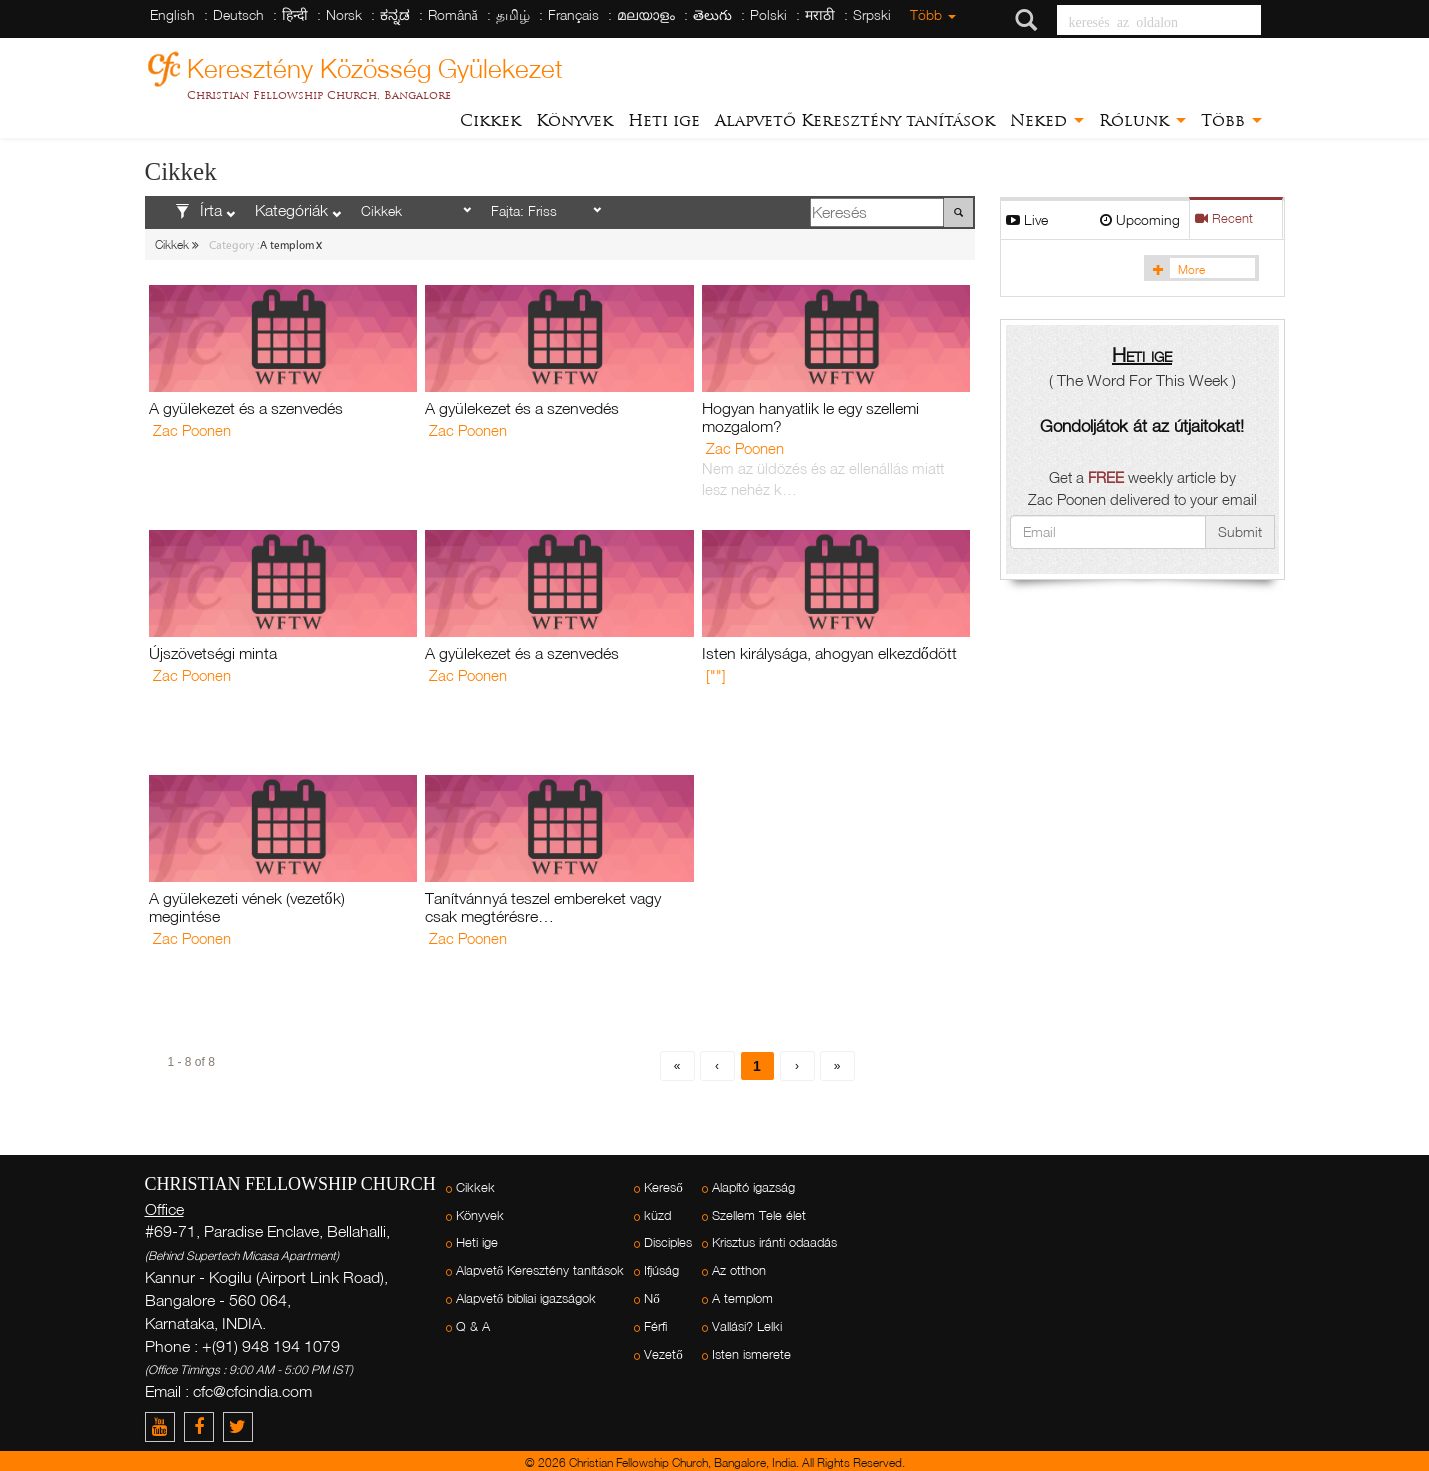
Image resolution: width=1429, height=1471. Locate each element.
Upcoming (1140, 219)
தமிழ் (513, 14)
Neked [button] (1047, 120)
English (172, 14)
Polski (768, 14)
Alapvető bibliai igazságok (526, 1298)
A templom (742, 1298)
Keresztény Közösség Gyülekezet (375, 65)
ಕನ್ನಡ (395, 14)
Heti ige (664, 120)
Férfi (655, 1326)
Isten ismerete (751, 1354)
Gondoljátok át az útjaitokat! (1142, 425)
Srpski (872, 14)
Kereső (663, 1187)
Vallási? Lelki (747, 1326)
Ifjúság (661, 1270)
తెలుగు (712, 14)
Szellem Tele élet (759, 1215)
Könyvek (574, 120)
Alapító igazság (753, 1187)
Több (933, 14)
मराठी (820, 14)
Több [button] (1231, 120)
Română (453, 14)
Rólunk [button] (1142, 120)
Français (573, 14)
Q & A (473, 1326)
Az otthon (739, 1270)
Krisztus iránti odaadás (774, 1242)
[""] (716, 675)
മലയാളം (646, 14)
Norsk (344, 14)
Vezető (663, 1354)
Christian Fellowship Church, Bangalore (319, 95)
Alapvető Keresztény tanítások (855, 120)
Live (1027, 219)
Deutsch (238, 14)
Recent (1224, 218)
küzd (657, 1215)
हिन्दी (295, 14)
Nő (652, 1298)
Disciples (668, 1242)
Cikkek (490, 120)
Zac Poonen (192, 430)
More (1176, 269)
